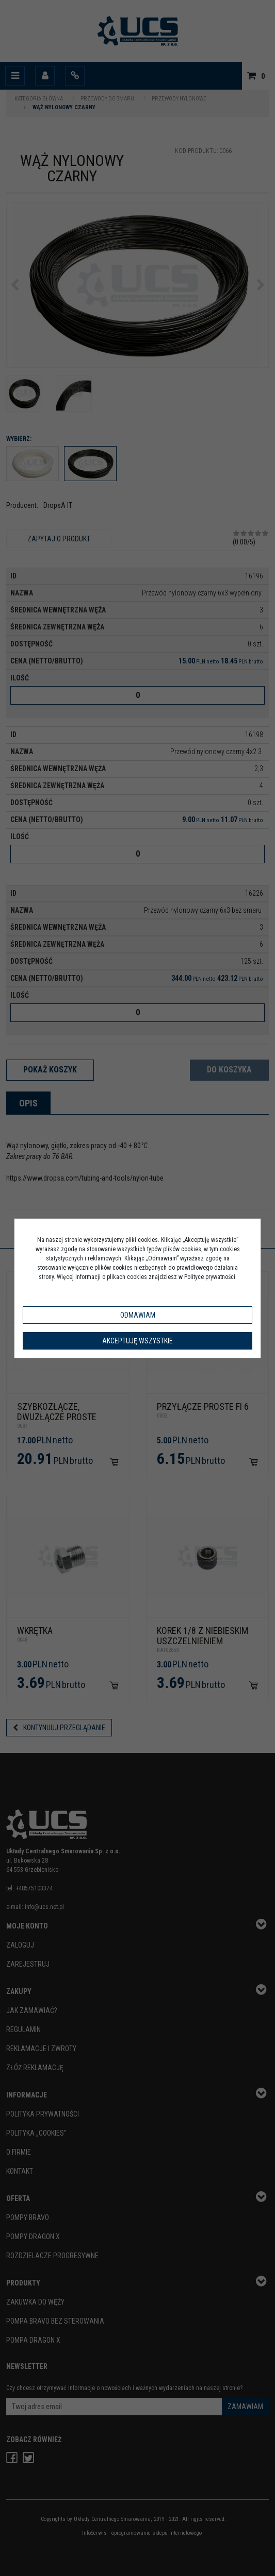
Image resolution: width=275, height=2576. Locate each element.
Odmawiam (137, 1315)
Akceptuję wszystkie (137, 1341)
